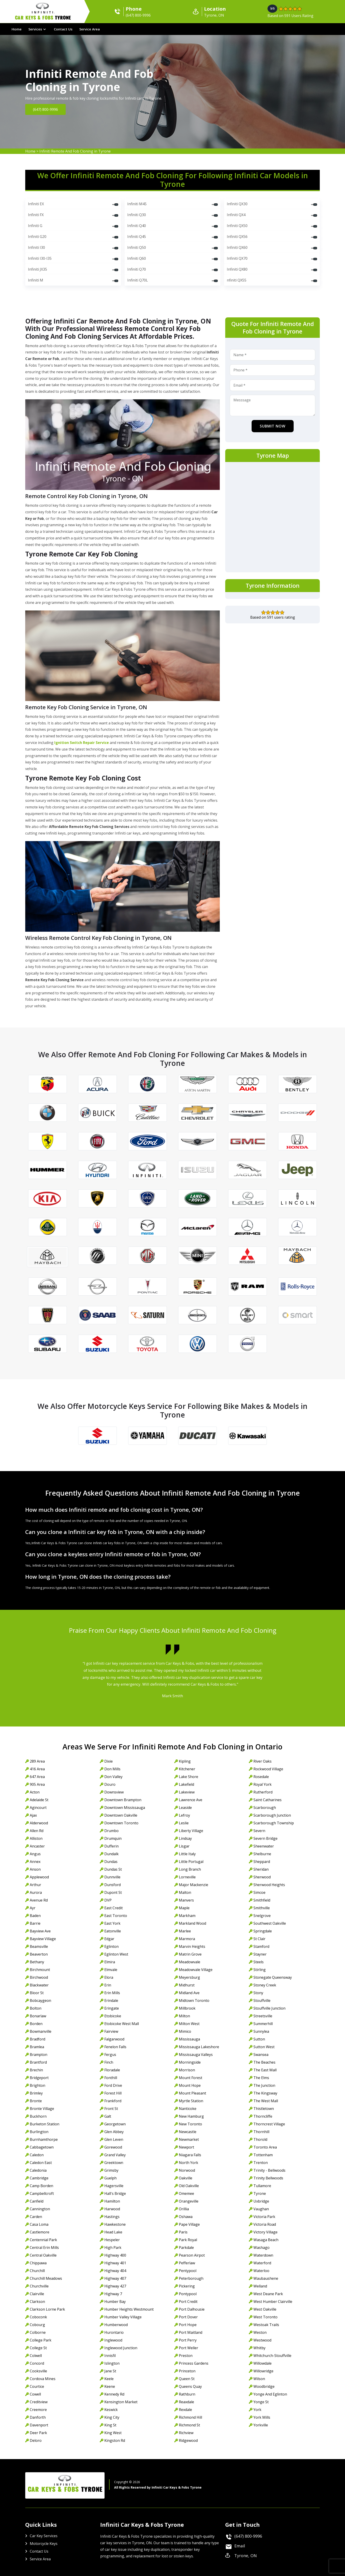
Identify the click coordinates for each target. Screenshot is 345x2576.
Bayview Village (43, 1938)
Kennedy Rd (114, 2394)
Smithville (261, 1907)
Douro (109, 1784)
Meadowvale (189, 1961)
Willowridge (263, 2371)
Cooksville (38, 2371)
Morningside (190, 2062)
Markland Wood (192, 1923)
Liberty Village (191, 1830)
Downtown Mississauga (124, 1807)
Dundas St (113, 1869)
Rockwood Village (268, 1768)
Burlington (39, 2131)
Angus (35, 1853)
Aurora (36, 1892)
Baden (35, 1915)
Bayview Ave (40, 1931)
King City (111, 2417)
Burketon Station (44, 2124)
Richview (186, 2432)
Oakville (185, 2178)
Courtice (37, 2386)
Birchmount (40, 1969)
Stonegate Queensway (272, 1977)
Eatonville (112, 1931)
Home (17, 29)
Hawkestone (115, 2224)
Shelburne (262, 1853)
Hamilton (112, 2201)
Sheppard (261, 1861)
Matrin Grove (190, 1954)
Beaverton (39, 1954)
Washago (261, 2247)
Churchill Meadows (46, 2278)
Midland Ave (189, 1992)
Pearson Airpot (192, 2255)
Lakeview (187, 1792)
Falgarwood (114, 2039)
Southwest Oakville (269, 1923)
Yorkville (260, 2425)
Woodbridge (264, 2386)
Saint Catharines (267, 1799)
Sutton (259, 2039)
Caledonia (38, 2170)
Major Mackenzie (193, 1884)
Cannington (40, 2208)
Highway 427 (115, 2286)
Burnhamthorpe (44, 2139)
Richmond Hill (190, 2417)
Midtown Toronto (194, 2000)
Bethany (37, 1961)
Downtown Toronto (121, 1822)
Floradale (112, 2069)
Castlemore (39, 2232)
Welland (260, 2286)
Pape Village (189, 2224)
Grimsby (111, 2170)
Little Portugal (191, 1861)
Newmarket (189, 2139)
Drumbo (111, 1830)
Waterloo (261, 2270)
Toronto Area (265, 2147)
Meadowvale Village (195, 1969)
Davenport (39, 2425)
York (257, 2409)
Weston (260, 2332)
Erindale (111, 2000)
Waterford (262, 2262)
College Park (40, 2340)
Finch (108, 2062)
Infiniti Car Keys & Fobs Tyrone (177, 2487)
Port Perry (188, 2340)
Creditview (39, 2401)
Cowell (35, 2394)
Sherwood (262, 1877)
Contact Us (63, 29)
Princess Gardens (193, 2363)
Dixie (108, 1761)
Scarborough (264, 1807)
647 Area (37, 1776)
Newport (186, 2147)
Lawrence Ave (190, 1799)
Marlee (185, 1931)
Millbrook (187, 2008)
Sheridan (261, 1869)
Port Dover (188, 2316)
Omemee (186, 2193)
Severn (259, 1830)
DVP (108, 1900)
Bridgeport (39, 2077)
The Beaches (264, 2062)
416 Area (37, 1768)
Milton (184, 2015)
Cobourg (37, 2324)
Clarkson (37, 2301)
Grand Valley (115, 2154)
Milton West (189, 2023)
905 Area (37, 1784)
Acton (35, 1792)
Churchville (39, 2286)
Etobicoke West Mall (121, 2023)
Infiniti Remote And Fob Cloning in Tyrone (75, 151)
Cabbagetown (42, 2147)
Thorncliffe (262, 2116)
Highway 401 (115, 2262)
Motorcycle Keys (44, 2543)
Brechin (36, 2069)
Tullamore (262, 2185)
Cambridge (39, 2178)
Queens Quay (190, 2386)
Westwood (262, 2340)
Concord (37, 2363)
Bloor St (37, 1992)
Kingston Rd (114, 2440)
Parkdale (186, 2247)
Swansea (260, 2054)
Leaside (185, 1807)
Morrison (187, 2069)
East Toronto (115, 1915)
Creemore (38, 2409)
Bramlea (37, 2046)
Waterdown (263, 2255)
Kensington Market (121, 2401)
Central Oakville (43, 2255)
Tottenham (263, 2154)
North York (188, 2162)
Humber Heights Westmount (129, 2309)
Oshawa (185, 2216)
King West (113, 2432)
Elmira (109, 1961)
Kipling (185, 1761)
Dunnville (112, 1877)
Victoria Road (264, 2224)
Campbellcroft (42, 2193)
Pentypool (187, 2270)
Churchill (37, 2270)
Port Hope (188, 2324)
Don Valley (113, 1776)
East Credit (113, 1907)
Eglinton (111, 1946)
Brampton (38, 2054)
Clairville (37, 2293)
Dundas (111, 1861)
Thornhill (261, 2131)
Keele (109, 2378)
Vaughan (261, 2208)
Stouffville (261, 2000)
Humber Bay (115, 2301)
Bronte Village (42, 2108)
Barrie (35, 1923)
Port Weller (188, 2347)
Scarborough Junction (272, 1815)
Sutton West (264, 2046)
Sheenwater (263, 1846)
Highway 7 (113, 2293)
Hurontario (114, 2332)
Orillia (184, 2208)
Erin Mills (112, 1992)
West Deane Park (268, 2293)
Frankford (112, 2100)
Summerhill (263, 2023)
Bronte (36, 2100)
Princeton (187, 2371)
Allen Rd (36, 1830)
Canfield (36, 2201)
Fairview (111, 2031)
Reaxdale (186, 2401)
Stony (258, 1992)
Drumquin (113, 1838)
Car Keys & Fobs (43, 18)
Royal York (262, 1784)
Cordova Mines (42, 2378)
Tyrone (259, 2193)
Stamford (261, 1946)
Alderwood (39, 1822)
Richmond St (189, 2425)
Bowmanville (40, 2031)
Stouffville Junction (269, 2008)
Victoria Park (264, 2216)
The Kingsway (265, 2093)
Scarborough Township (273, 1822)
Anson (35, 1869)
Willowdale (262, 2363)
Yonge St (261, 2401)
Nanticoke (187, 2108)
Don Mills (112, 1768)
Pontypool (188, 2293)
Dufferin (111, 1846)
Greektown (113, 2162)
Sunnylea (261, 2031)
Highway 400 (115, 2255)
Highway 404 (115, 2270)
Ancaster (37, 1846)
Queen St (187, 2378)
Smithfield (261, 1900)
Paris (183, 2232)
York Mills (261, 2417)
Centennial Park (43, 2239)
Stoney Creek (264, 1985)
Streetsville (262, 2015)
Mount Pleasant (192, 2093)
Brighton (37, 2085)
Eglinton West (116, 1954)
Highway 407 (115, 2278)
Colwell (36, 2355)
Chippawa (38, 2262)
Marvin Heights (192, 1946)
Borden (36, 2023)
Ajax (33, 1815)
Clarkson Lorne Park (47, 2309)
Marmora (187, 1938)
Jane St (110, 2371)
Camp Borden (41, 2185)
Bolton (35, 2008)
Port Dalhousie (192, 2309)
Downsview (114, 1792)
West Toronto (265, 2316)
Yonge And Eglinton (270, 2394)
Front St (111, 2108)
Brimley (36, 2093)
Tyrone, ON (245, 2555)
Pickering (187, 2286)
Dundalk (111, 1853)
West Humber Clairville (272, 2301)
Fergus (110, 2054)
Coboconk (38, 2316)
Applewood (39, 1877)
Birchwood (39, 1977)
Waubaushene (265, 2278)
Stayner (260, 1954)
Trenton (260, 2162)
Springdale (262, 1931)
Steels (258, 1961)
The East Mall (265, 2069)
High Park (112, 2247)
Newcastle (187, 2131)
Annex (35, 1861)
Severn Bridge (265, 1838)
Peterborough (191, 2278)
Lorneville (187, 1877)
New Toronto (190, 2124)
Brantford (38, 2062)
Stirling (259, 1969)
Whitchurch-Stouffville (272, 2355)
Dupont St (113, 1892)
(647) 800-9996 (43, 109)
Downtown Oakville (120, 1815)
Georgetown (115, 2124)
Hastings (112, 2216)
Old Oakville (189, 2185)
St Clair (259, 1938)
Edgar (109, 1938)
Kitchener (187, 1768)
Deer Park (38, 2432)
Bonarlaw (38, 2015)
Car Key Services (44, 2535)
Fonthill (110, 2077)
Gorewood (113, 2147)
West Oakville (264, 2309)
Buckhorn (38, 2116)
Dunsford (112, 1884)
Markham (187, 1915)
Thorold (260, 2139)
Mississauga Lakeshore (199, 2046)
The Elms (261, 2077)
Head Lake (113, 2232)
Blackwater (39, 1985)
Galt (107, 2116)
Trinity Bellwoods (268, 2178)
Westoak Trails (266, 2324)
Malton (185, 1892)
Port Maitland (190, 2332)
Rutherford (262, 1792)
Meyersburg (189, 1977)
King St (110, 2425)
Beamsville (39, 1946)
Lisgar (184, 1846)
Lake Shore (188, 1776)
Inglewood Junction (120, 2347)
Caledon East (41, 2162)
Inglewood (113, 2340)
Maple (184, 1907)
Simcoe (259, 1892)
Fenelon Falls (115, 2046)
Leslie (184, 1822)
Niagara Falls (190, 2154)
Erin (107, 1985)
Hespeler (112, 2239)
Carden (36, 2216)
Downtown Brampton (122, 1799)
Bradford (37, 2039)
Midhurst (187, 1985)
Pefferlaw (187, 2262)
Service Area (89, 29)
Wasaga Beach (265, 2239)
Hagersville (113, 2185)
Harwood (112, 2208)
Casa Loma (39, 2224)
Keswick (111, 2409)
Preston (185, 2355)
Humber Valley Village (123, 2316)
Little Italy (187, 1853)
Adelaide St (39, 1799)
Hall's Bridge (115, 2193)
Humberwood (116, 2324)
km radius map (272, 516)
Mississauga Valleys (196, 2054)
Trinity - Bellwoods (269, 2170)
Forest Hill (113, 2093)
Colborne (38, 2332)
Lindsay (185, 1838)
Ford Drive (113, 2085)
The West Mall (265, 2100)
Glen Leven (113, 2139)
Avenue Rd (39, 1900)
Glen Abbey (114, 2131)
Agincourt (38, 1807)
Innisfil (110, 2355)
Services (35, 29)
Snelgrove (262, 1915)
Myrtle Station (191, 2100)
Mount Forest (190, 2077)
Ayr (32, 1907)
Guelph (110, 2178)
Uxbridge (261, 2201)
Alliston (36, 1838)
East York (112, 1923)
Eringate (111, 2008)
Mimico (185, 2031)
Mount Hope (190, 2085)
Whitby (259, 2347)
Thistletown (263, 2108)
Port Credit (188, 2301)
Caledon (37, 2154)
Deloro (36, 2440)
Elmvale (110, 1969)
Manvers (186, 1900)
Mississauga (189, 2039)
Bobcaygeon (40, 2000)
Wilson (259, 2378)
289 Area (37, 1761)
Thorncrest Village (269, 2124)
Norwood (187, 2170)
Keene (109, 2386)
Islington (112, 2363)
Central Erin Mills (44, 2247)
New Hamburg (191, 2116)
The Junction (264, 2085)
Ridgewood (188, 2440)
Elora (108, 1977)
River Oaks (262, 1761)
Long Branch (190, 1869)
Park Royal (188, 2239)
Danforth (38, 2417)
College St (38, 2347)
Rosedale (261, 1776)
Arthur (35, 1884)
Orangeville (188, 2201)
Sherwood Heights (269, 1884)
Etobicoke (112, 2015)
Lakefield (186, 1784)
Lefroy (184, 1815)
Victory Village (265, 2232)
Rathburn (187, 2394)
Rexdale (185, 2409)
